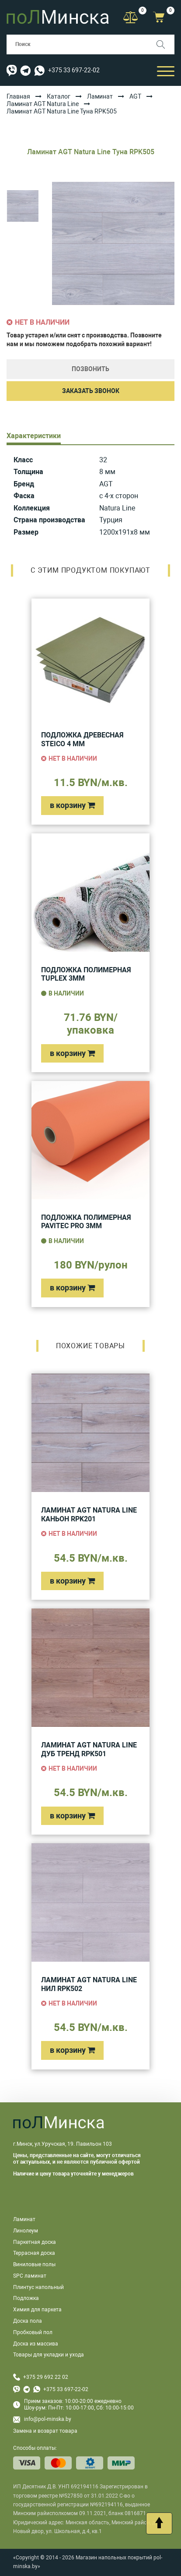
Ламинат (100, 96)
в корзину (72, 805)
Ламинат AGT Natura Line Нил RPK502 (89, 1984)
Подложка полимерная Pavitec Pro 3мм (86, 1221)
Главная (18, 96)
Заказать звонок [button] (90, 390)
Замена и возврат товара (45, 2431)
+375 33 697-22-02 (74, 70)
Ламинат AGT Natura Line (43, 103)
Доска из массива (35, 2344)
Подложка (26, 2298)
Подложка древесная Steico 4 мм (82, 739)
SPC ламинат (29, 2276)
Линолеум (25, 2231)
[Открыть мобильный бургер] (165, 70)
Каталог (58, 96)
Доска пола (27, 2321)
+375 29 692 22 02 (45, 2377)
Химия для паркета (37, 2310)
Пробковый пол (32, 2332)
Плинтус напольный (38, 2287)
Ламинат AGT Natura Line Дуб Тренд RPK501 (89, 1749)
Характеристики (34, 436)
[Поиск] (164, 44)
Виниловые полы (34, 2264)
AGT (135, 96)
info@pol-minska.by (42, 2419)
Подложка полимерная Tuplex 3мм (86, 974)
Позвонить (90, 368)
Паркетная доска (34, 2242)
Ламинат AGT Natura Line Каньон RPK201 (89, 1514)
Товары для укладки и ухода (48, 2355)
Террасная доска (34, 2253)
